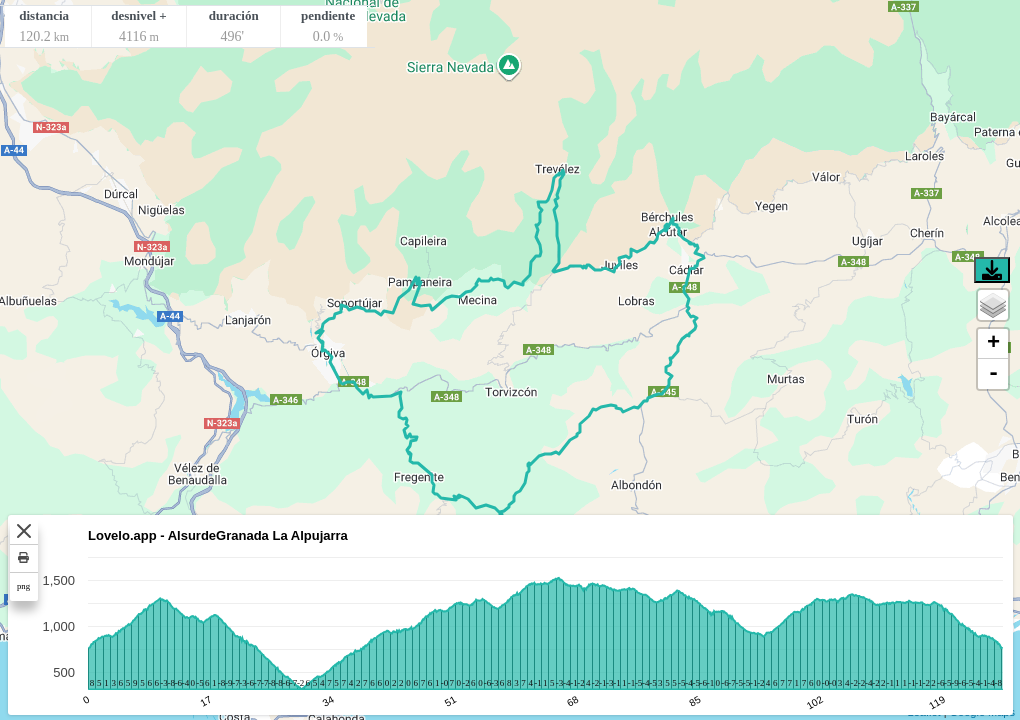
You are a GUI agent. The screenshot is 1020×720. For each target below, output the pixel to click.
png (23, 586)
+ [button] (993, 344)
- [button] (993, 374)
